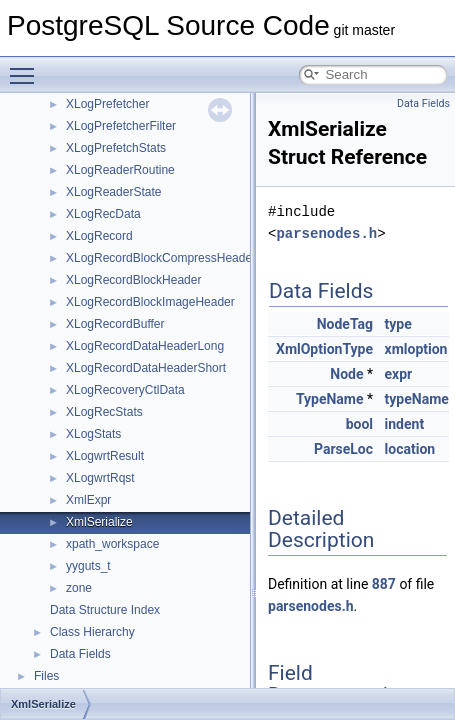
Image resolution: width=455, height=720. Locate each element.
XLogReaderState (113, 192)
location (410, 449)
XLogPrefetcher (107, 104)
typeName (417, 399)
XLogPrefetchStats (116, 148)
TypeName (330, 399)
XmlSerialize (99, 522)
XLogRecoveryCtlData (125, 390)
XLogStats (93, 434)
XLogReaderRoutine (120, 170)
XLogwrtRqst (100, 478)
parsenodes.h (326, 233)
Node (346, 374)
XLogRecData (103, 214)
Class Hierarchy (92, 632)
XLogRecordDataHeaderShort (146, 368)
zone (79, 588)
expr (399, 374)
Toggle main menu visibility (27, 67)
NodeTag (345, 324)
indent (405, 424)
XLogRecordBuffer (115, 324)
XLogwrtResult (105, 456)
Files (46, 676)
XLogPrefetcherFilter (121, 126)
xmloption (416, 349)
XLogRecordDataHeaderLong (145, 346)
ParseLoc (343, 449)
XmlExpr (88, 500)
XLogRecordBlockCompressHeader (161, 258)
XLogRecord (99, 236)
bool (359, 424)
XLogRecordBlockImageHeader (150, 302)
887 (384, 584)
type (398, 324)
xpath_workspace (112, 544)
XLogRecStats (104, 412)
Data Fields (80, 654)
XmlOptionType (324, 349)
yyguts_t (88, 566)
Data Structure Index (105, 610)
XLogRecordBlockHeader (133, 280)
